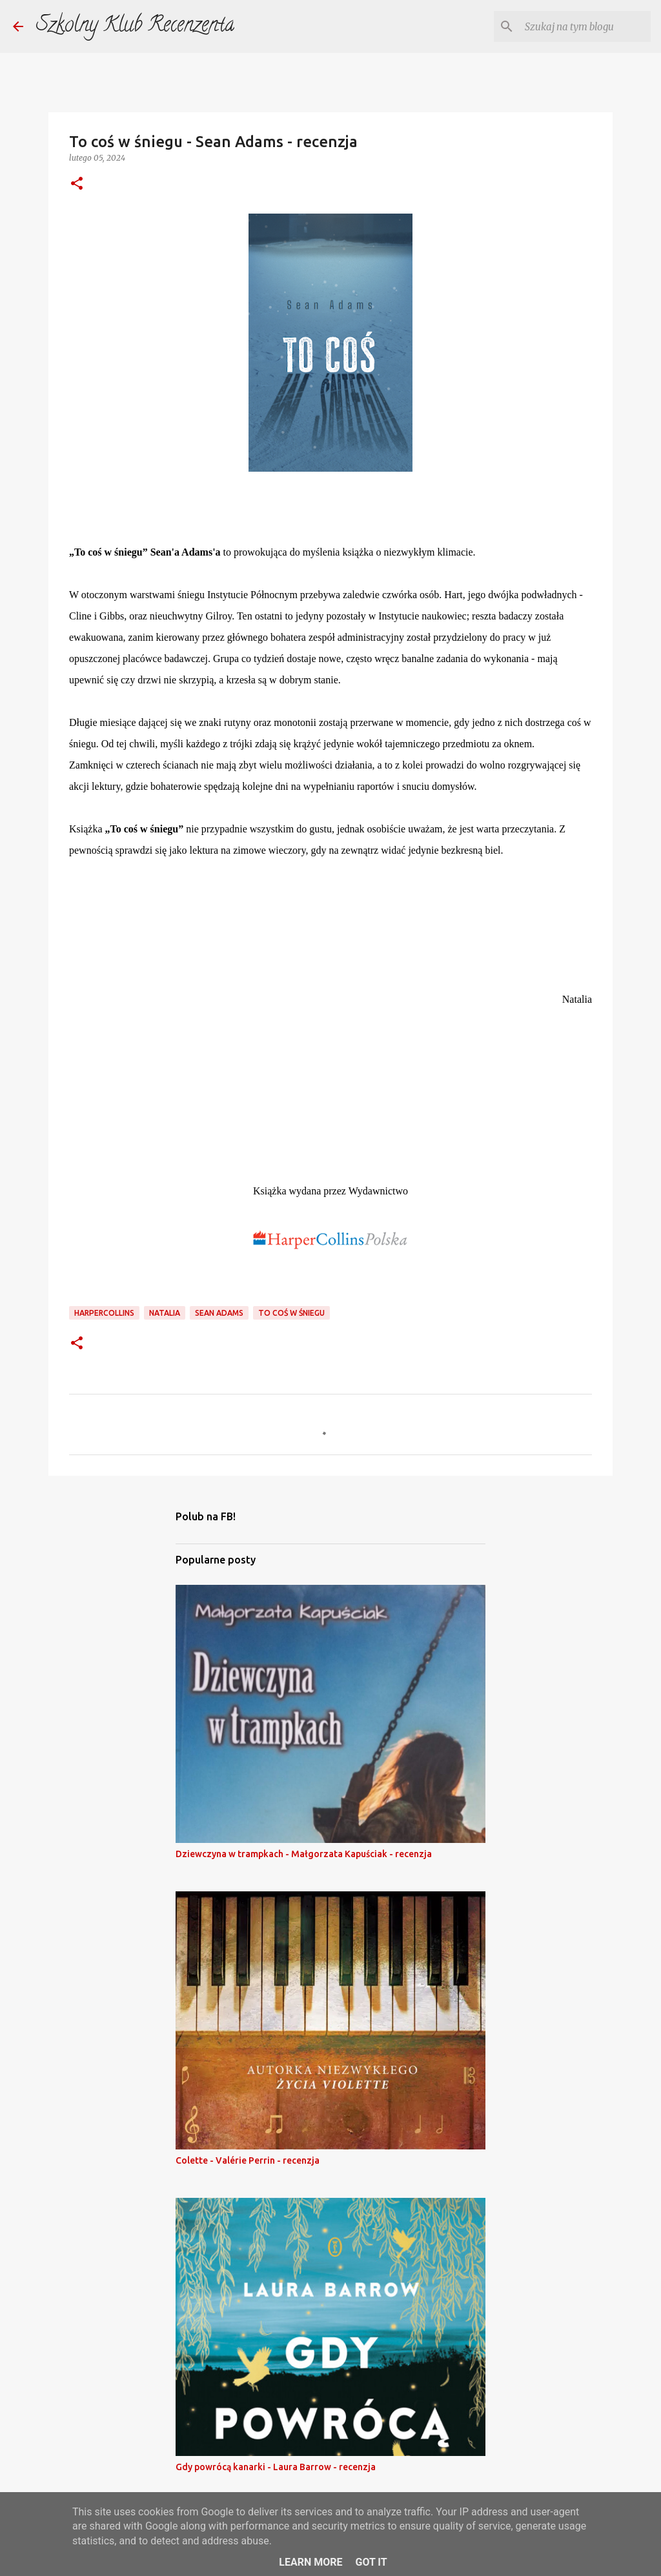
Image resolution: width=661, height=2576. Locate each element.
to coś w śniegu (291, 1313)
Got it (371, 2562)
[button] (77, 184)
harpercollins (104, 1313)
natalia (164, 1313)
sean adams (219, 1313)
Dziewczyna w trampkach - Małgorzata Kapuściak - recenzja (304, 1854)
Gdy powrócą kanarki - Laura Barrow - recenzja (276, 2467)
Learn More (310, 2562)
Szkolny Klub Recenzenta (135, 26)
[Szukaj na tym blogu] (583, 26)
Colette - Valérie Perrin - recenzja (248, 2160)
